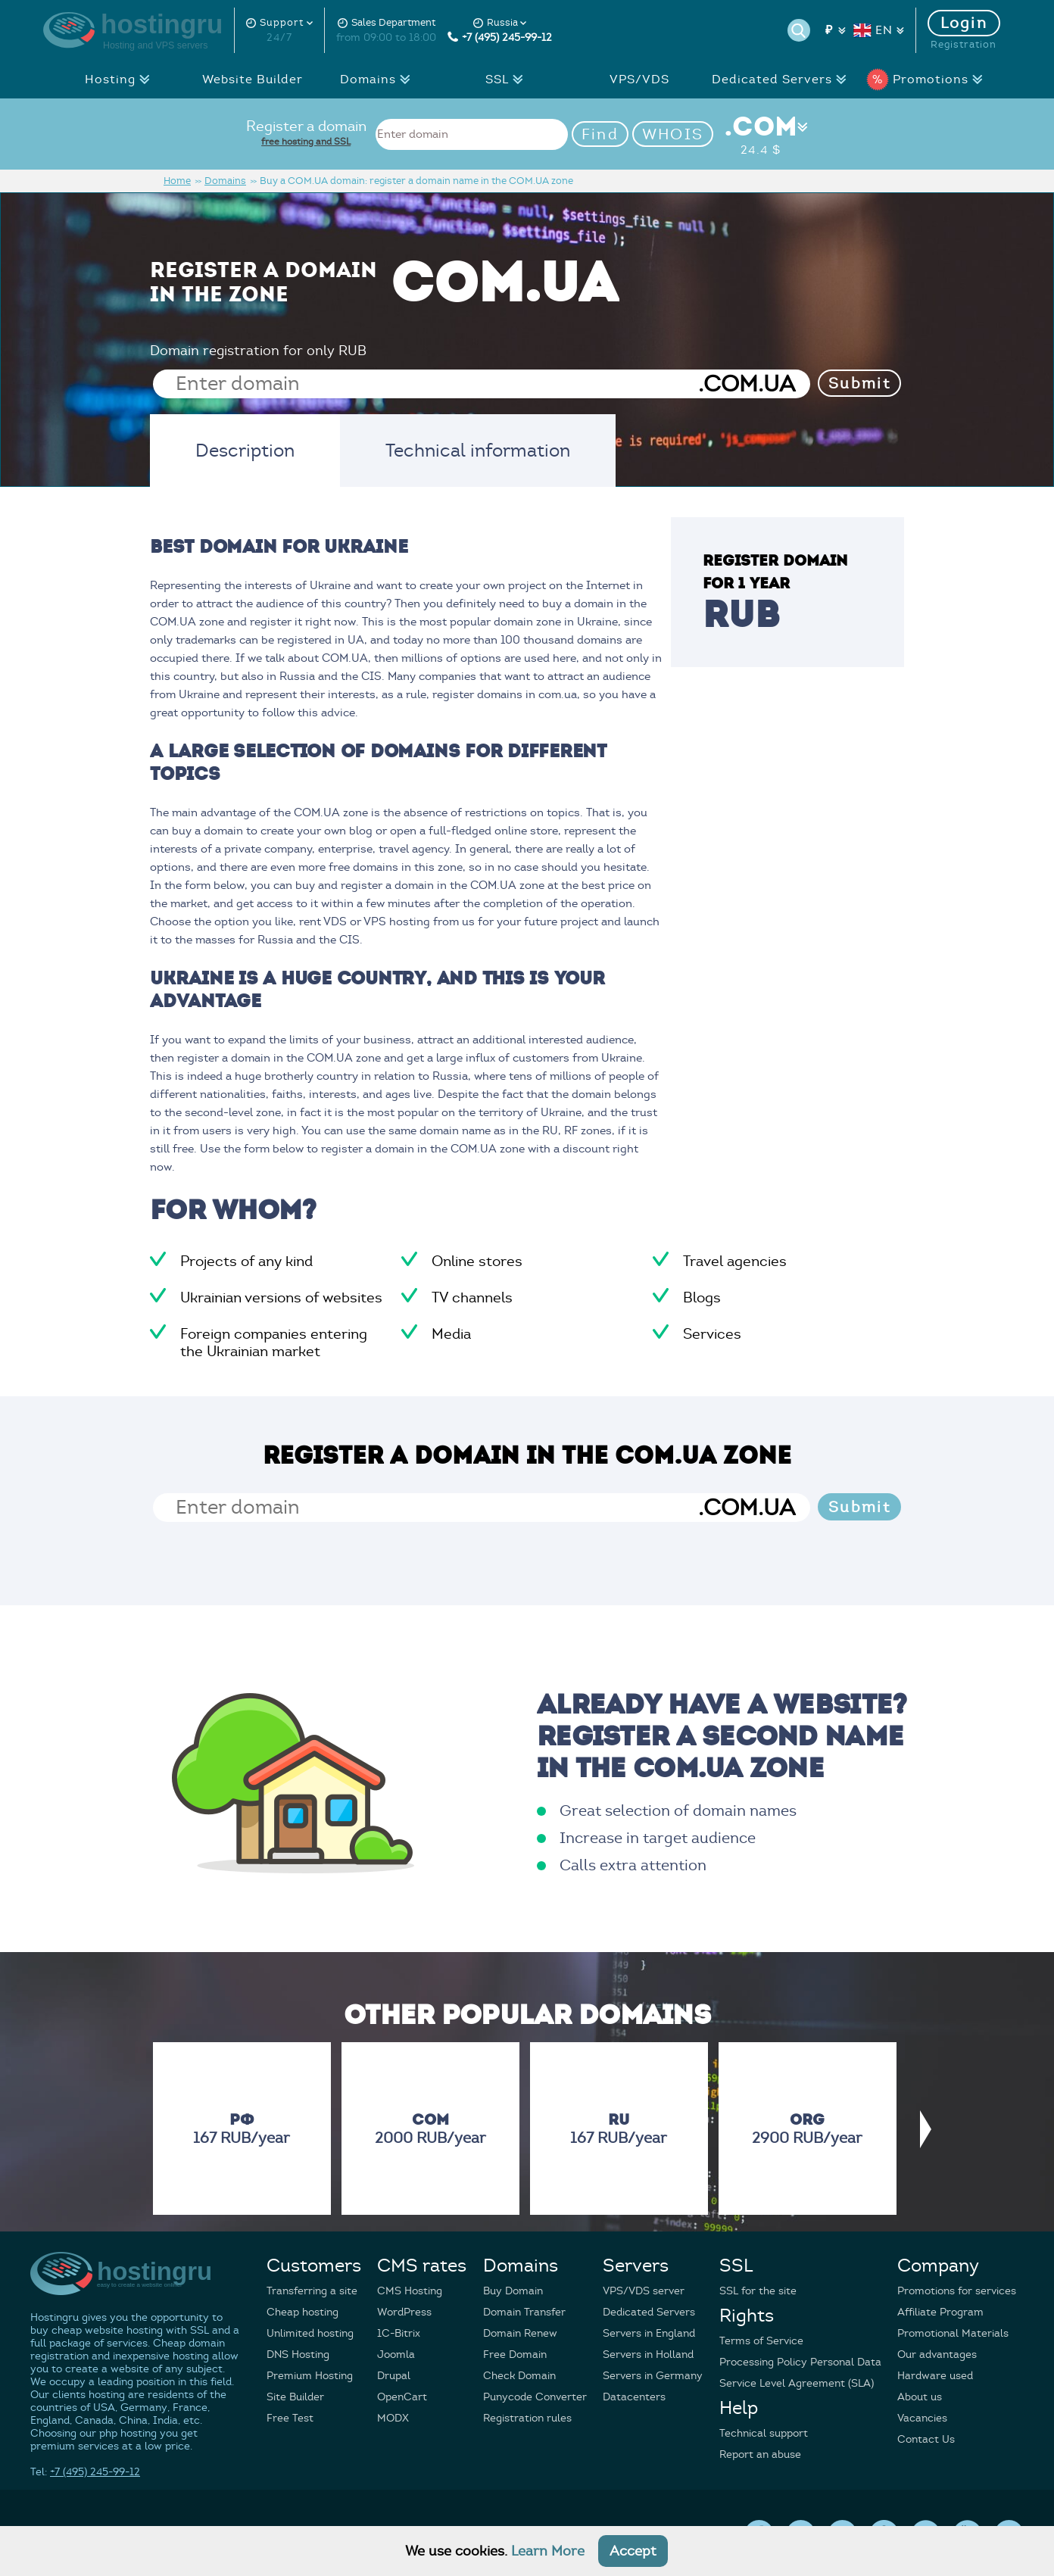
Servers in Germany (653, 2375)
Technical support (763, 2433)
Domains (379, 79)
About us (919, 2396)
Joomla (396, 2354)
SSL (508, 79)
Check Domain (519, 2375)
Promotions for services (956, 2290)
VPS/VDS (639, 79)
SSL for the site (758, 2290)
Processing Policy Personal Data (800, 2362)
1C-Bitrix (398, 2333)
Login (964, 23)
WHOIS (673, 134)
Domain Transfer (524, 2312)
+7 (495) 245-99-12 (499, 37)
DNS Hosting (298, 2354)
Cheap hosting (302, 2312)
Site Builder (295, 2396)
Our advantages (937, 2354)
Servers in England (649, 2333)
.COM (760, 134)
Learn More (548, 2551)
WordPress (404, 2312)
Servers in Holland (648, 2354)
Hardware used (935, 2375)
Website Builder (252, 79)
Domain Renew (520, 2333)
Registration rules (527, 2418)
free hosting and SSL (306, 141)
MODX (393, 2418)
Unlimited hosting (310, 2333)
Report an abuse (760, 2454)
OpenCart (402, 2396)
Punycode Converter (535, 2396)
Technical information (477, 450)
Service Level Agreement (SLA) (796, 2383)
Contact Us (926, 2439)
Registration (963, 45)
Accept (633, 2551)
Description (245, 450)
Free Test (290, 2418)
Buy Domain (513, 2290)
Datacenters (634, 2396)
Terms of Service (761, 2340)
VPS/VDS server (643, 2290)
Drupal (393, 2375)
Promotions (928, 79)
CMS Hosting (409, 2290)
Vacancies (922, 2418)
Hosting (121, 79)
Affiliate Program (940, 2312)
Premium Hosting (310, 2375)
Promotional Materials (953, 2333)
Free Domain (515, 2354)
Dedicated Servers (783, 79)
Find (600, 134)
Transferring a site (312, 2290)
